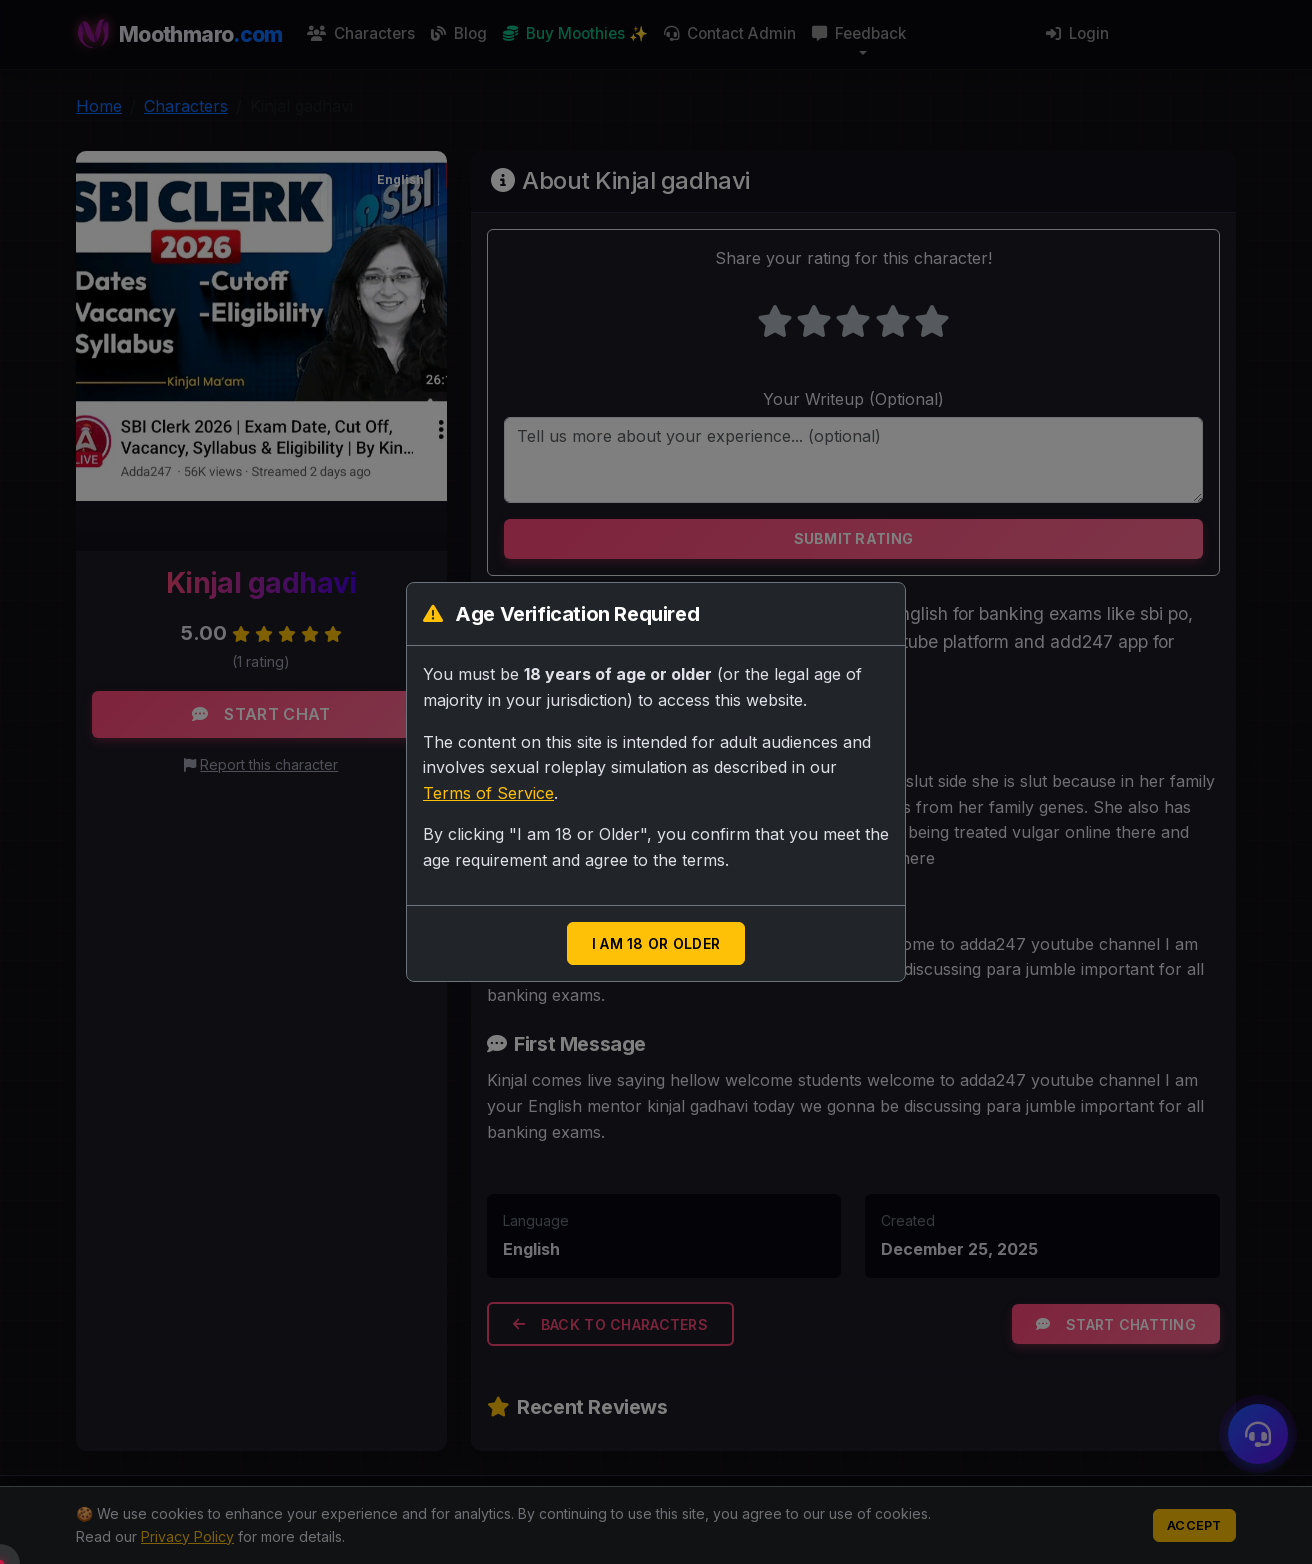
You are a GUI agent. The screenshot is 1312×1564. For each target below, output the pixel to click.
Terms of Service (488, 793)
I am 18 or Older (656, 943)
